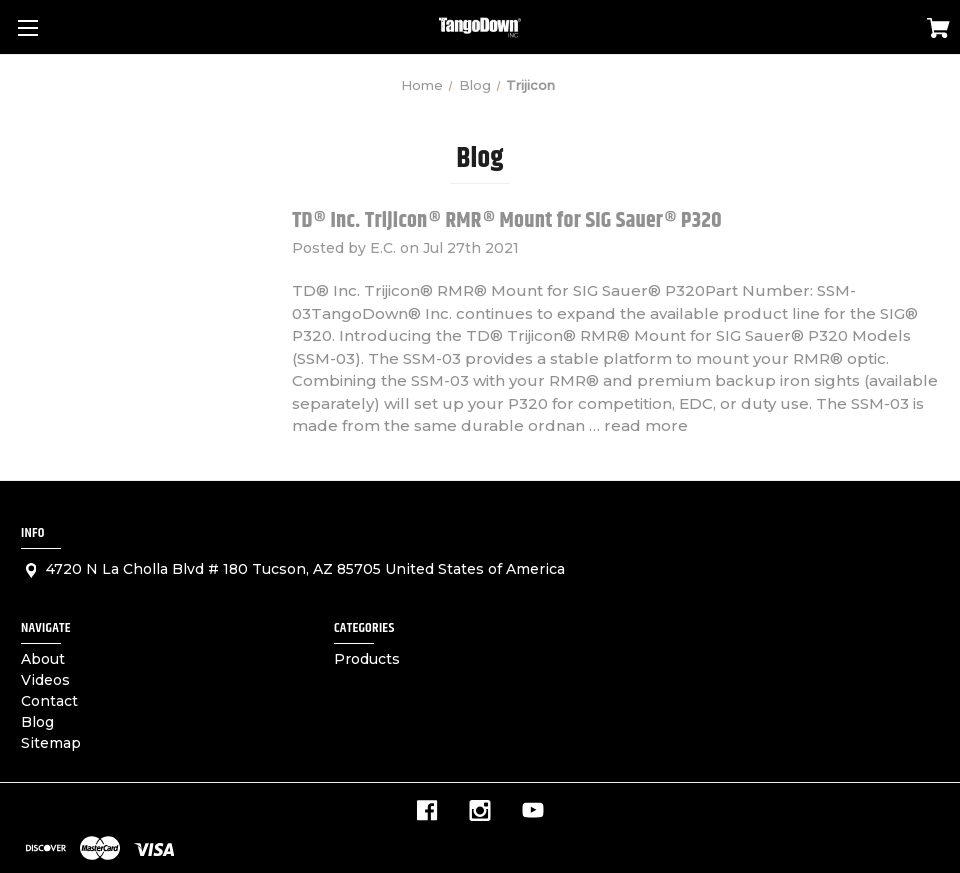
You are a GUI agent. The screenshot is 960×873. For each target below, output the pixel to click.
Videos (45, 680)
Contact (49, 701)
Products (367, 659)
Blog (37, 722)
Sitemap (51, 743)
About (43, 659)
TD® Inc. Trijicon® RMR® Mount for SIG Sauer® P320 (507, 221)
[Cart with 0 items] (938, 31)
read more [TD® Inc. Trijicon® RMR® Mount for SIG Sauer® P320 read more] (646, 425)
